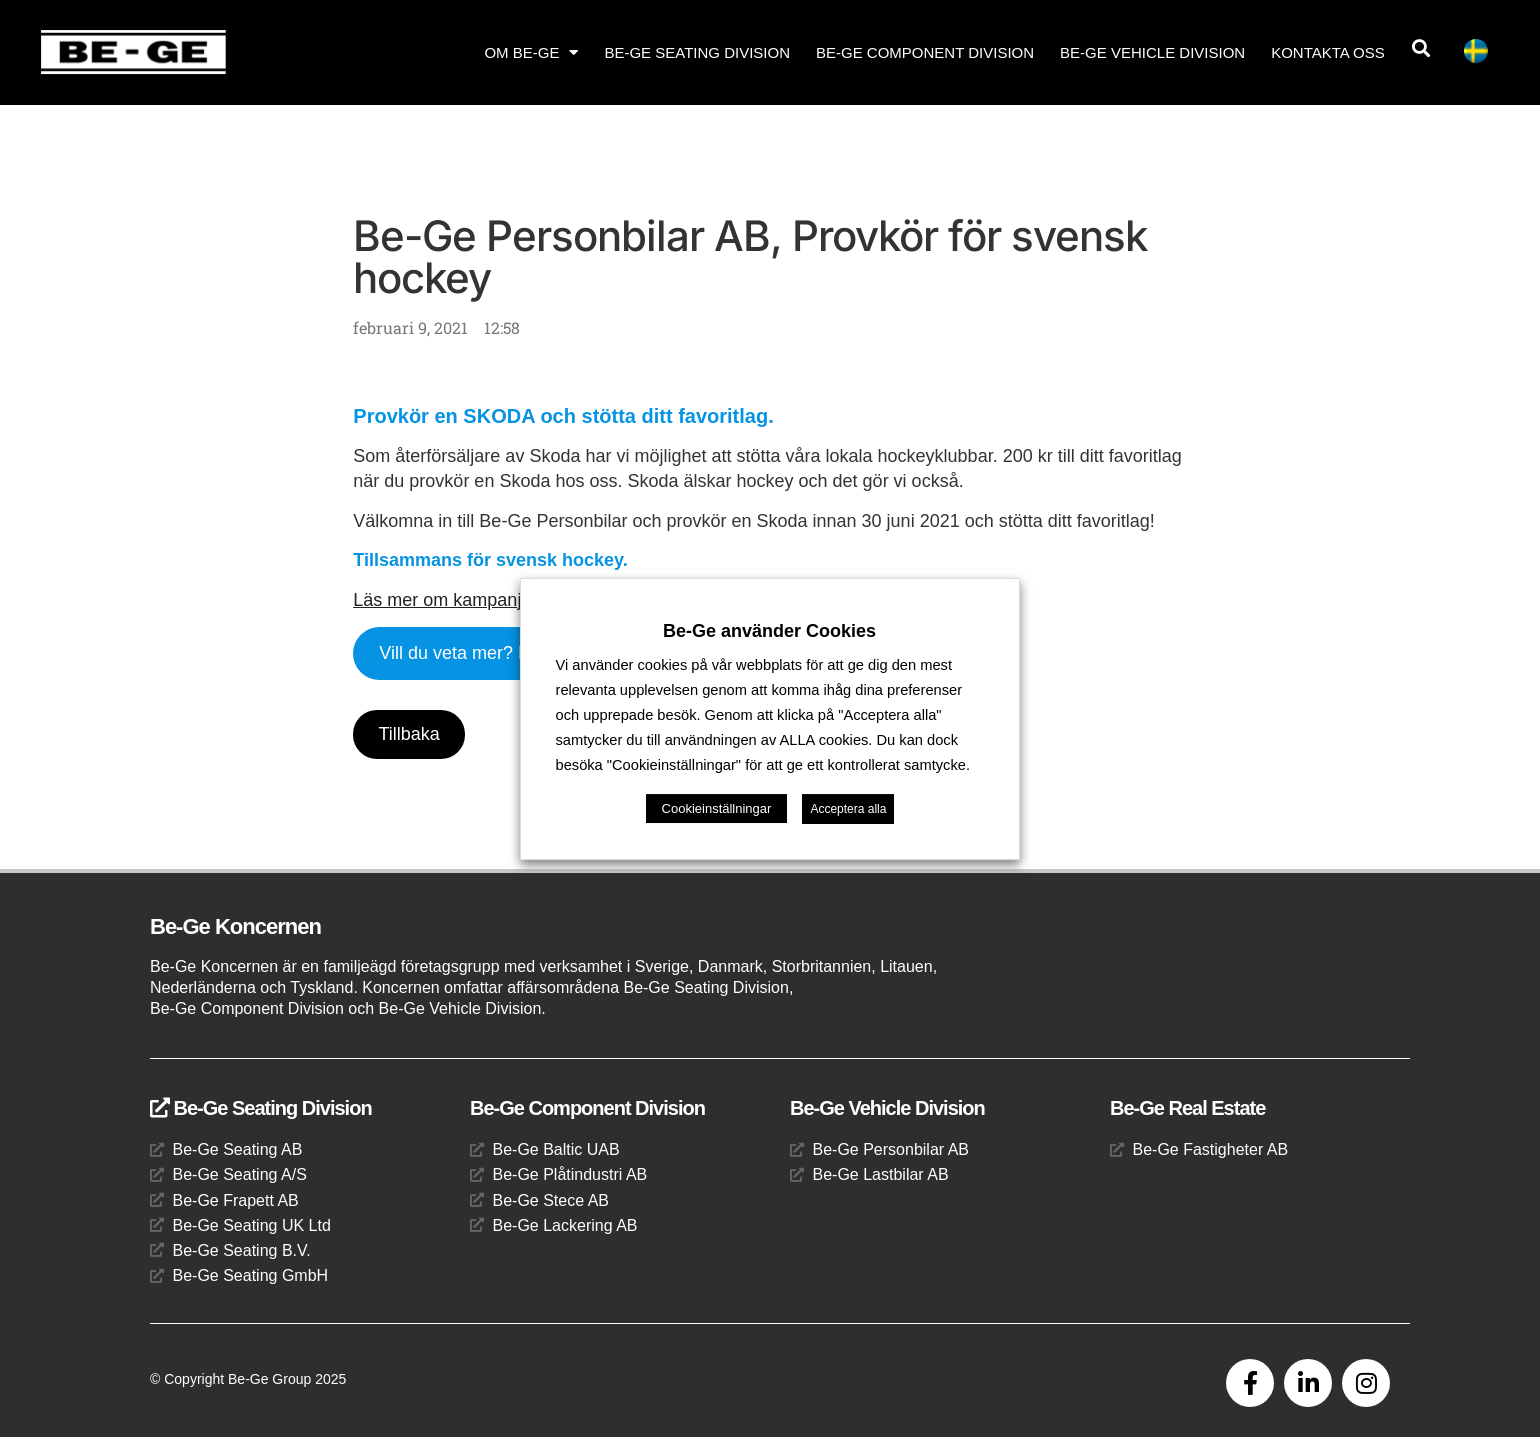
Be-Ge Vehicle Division (1152, 52)
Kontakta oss (1328, 52)
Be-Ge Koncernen (235, 927)
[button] (1420, 48)
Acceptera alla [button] (848, 809)
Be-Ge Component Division (925, 52)
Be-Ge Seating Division (697, 52)
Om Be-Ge (531, 52)
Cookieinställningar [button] (717, 808)
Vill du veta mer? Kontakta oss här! (518, 653)
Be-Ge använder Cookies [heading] (769, 631)
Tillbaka (409, 734)
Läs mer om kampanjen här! (465, 600)
